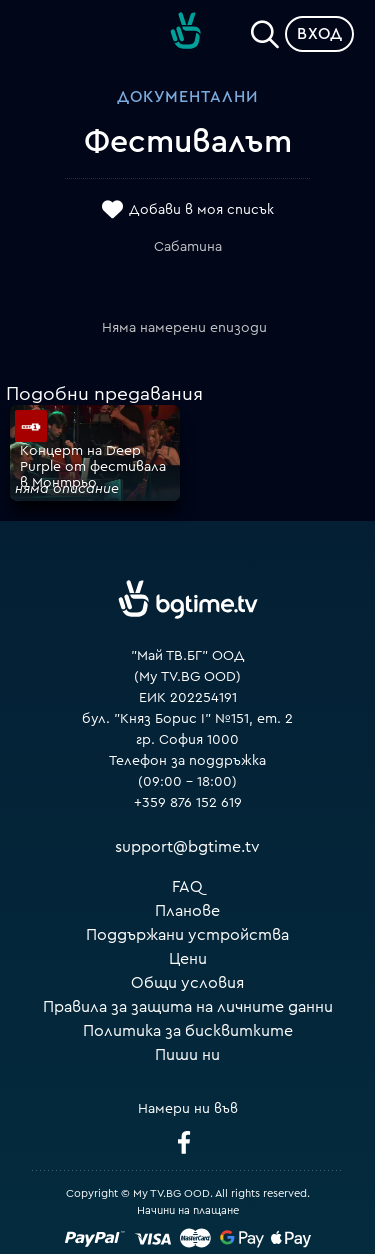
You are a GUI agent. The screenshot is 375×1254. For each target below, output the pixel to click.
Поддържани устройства (187, 935)
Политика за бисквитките (188, 1031)
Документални (187, 97)
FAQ (187, 887)
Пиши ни (187, 1055)
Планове (187, 911)
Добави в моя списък (201, 210)
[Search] (265, 30)
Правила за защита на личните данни (188, 1007)
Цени (188, 959)
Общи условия (187, 983)
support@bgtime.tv (187, 847)
